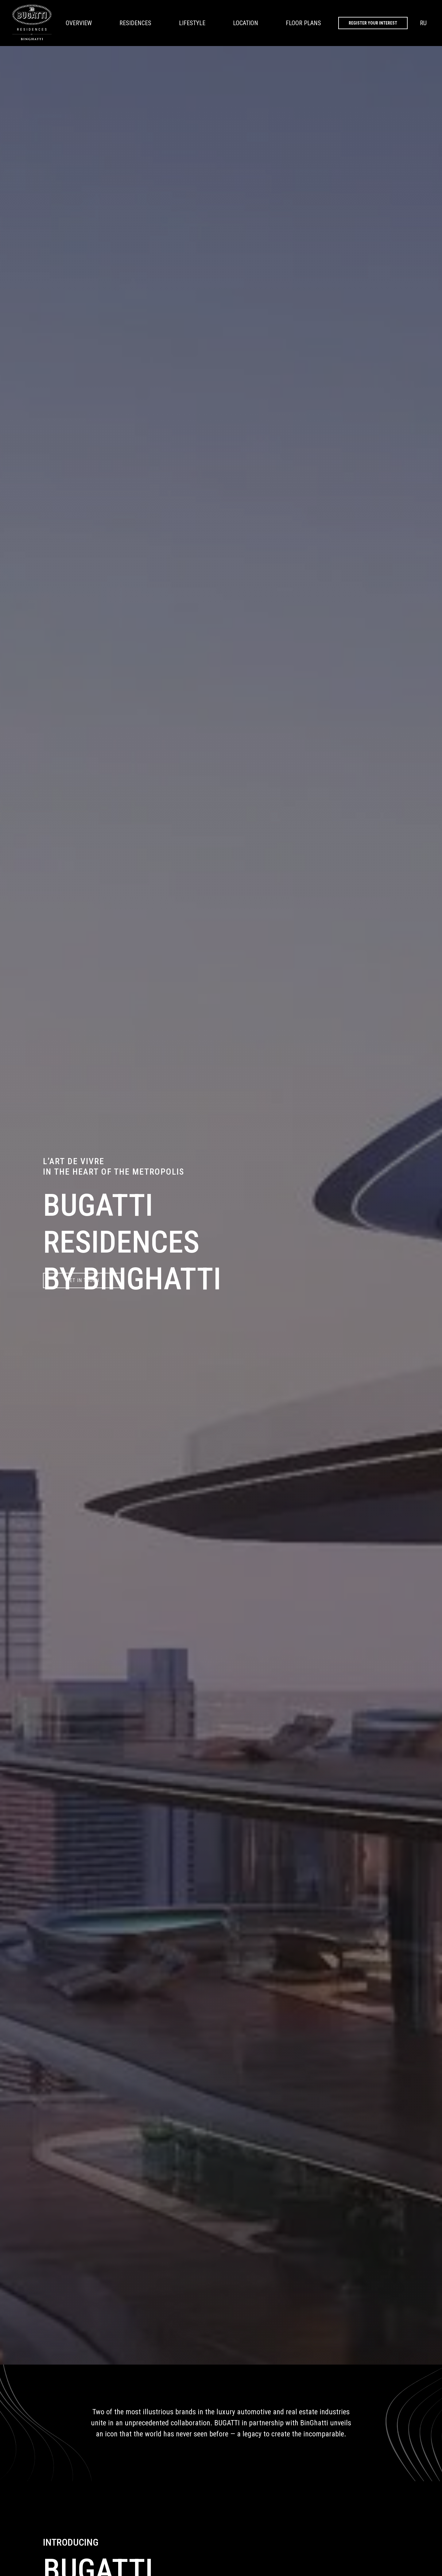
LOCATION (245, 23)
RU (423, 23)
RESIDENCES (135, 23)
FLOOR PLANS (303, 23)
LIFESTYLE (192, 23)
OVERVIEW (79, 23)
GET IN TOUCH (83, 1280)
